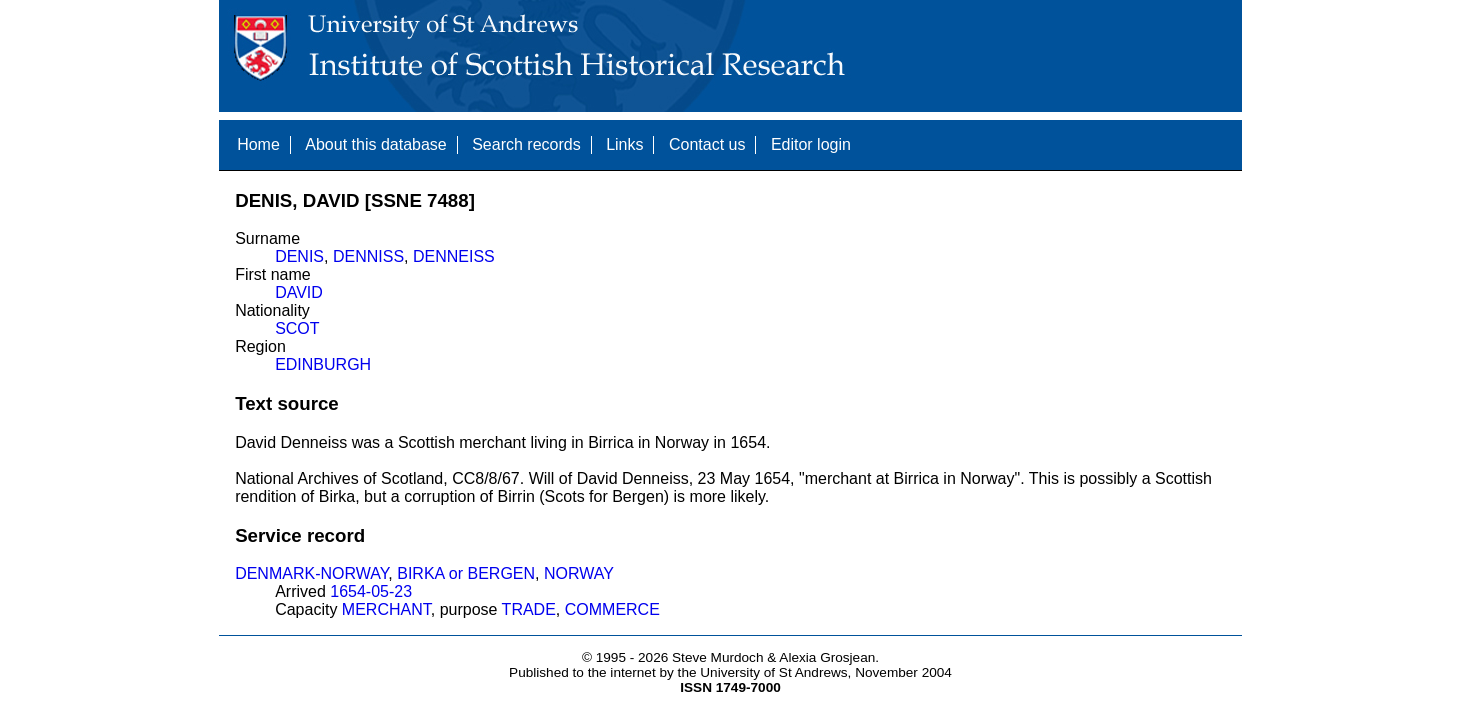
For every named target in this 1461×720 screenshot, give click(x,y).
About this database (375, 144)
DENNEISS (454, 256)
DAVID (299, 292)
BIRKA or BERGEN (466, 573)
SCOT (297, 328)
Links (624, 144)
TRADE (529, 609)
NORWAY (579, 573)
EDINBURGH (323, 364)
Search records (526, 144)
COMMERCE (612, 609)
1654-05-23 (371, 591)
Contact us (707, 144)
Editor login (811, 144)
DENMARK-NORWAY (311, 573)
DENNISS (368, 256)
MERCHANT (386, 609)
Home (258, 144)
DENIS (299, 256)
